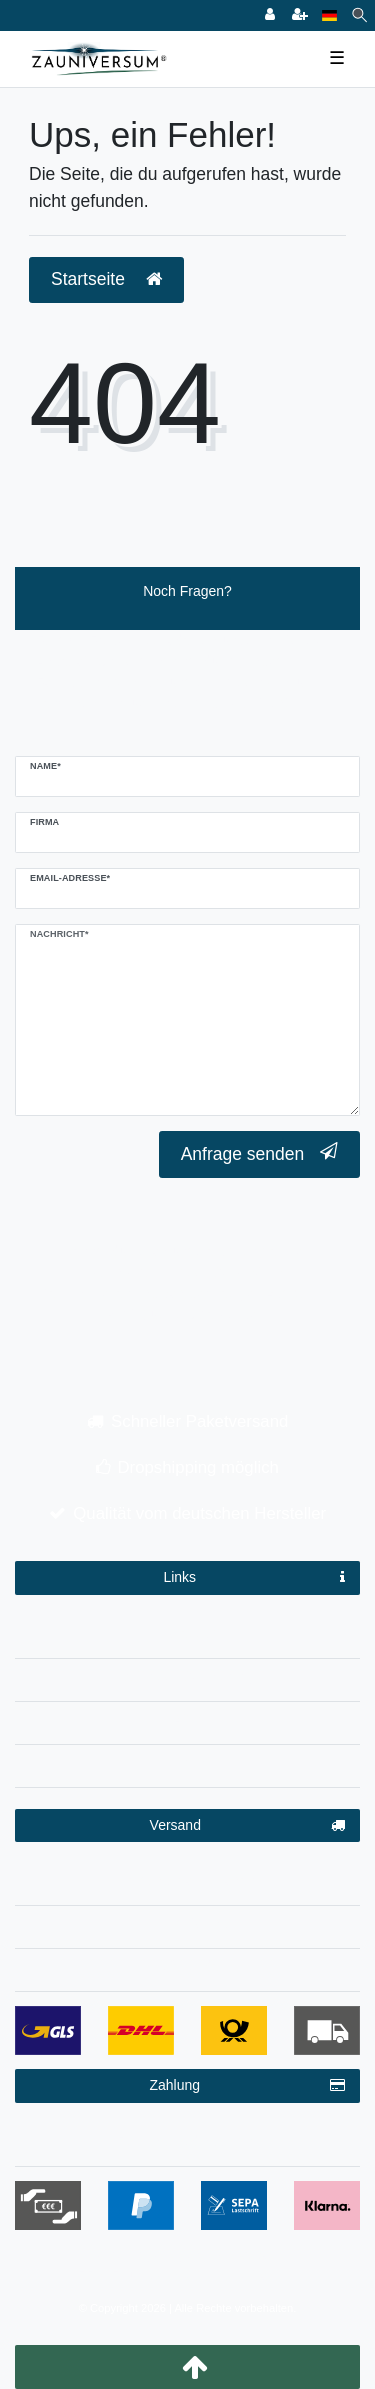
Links (254, 1578)
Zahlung (247, 2086)
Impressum (187, 1633)
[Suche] (359, 15)
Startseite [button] (106, 279)
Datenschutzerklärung (187, 1676)
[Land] (329, 15)
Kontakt (187, 1762)
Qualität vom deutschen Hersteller (199, 1513)
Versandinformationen (187, 1880)
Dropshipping (187, 1923)
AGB (188, 1719)
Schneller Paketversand (199, 1421)
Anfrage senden (259, 1153)
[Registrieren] (300, 15)
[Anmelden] (270, 15)
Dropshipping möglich (198, 1467)
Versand (247, 1826)
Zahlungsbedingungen (187, 2141)
